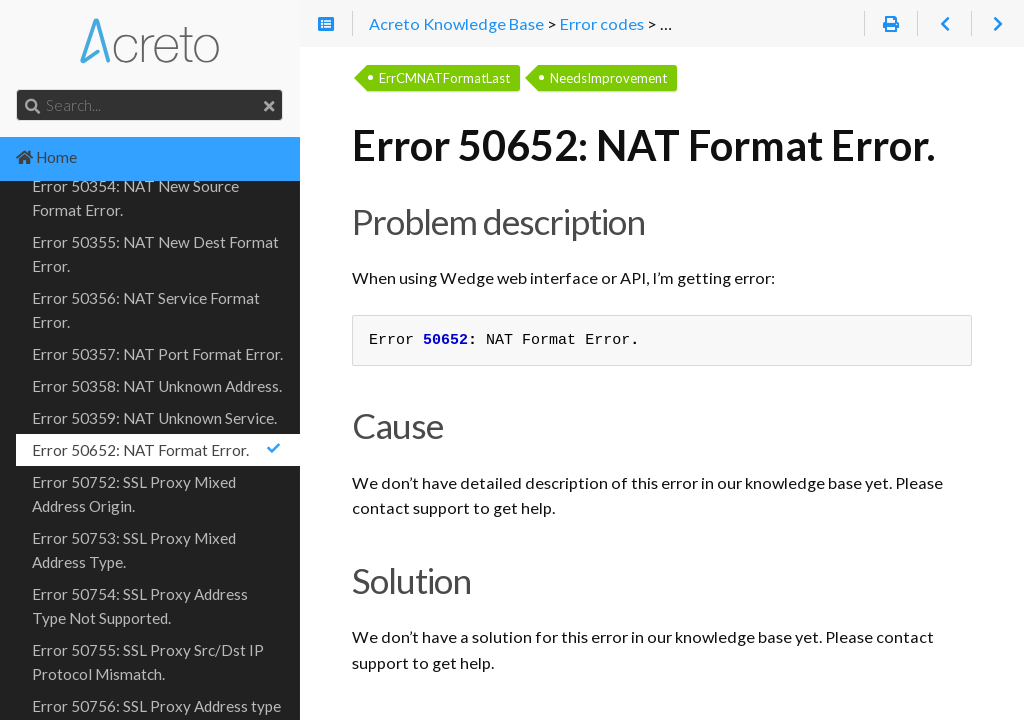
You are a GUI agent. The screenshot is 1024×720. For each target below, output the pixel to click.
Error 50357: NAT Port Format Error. (157, 354)
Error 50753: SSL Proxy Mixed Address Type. (134, 550)
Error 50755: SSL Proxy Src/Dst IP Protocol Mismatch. (148, 662)
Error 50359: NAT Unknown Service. (154, 418)
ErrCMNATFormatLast (444, 78)
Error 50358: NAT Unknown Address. (157, 386)
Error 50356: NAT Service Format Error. (146, 310)
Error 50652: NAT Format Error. (157, 450)
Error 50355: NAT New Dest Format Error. (155, 254)
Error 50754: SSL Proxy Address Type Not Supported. (140, 606)
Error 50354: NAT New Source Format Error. (135, 198)
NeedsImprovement (608, 78)
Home (46, 157)
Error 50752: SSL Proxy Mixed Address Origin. (134, 494)
